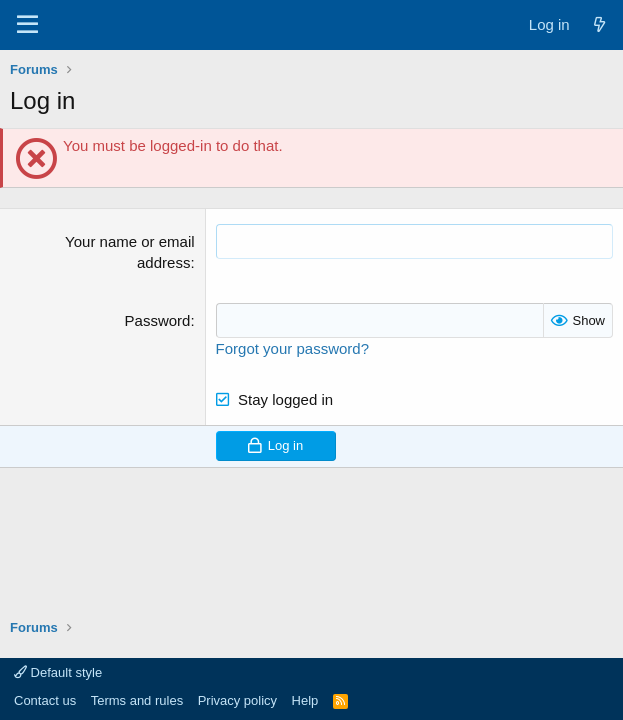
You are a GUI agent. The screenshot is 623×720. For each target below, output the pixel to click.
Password (158, 320)
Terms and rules (137, 700)
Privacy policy (237, 700)
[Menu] (27, 25)
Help (305, 700)
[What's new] (599, 24)
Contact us (45, 700)
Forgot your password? (292, 348)
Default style (58, 672)
